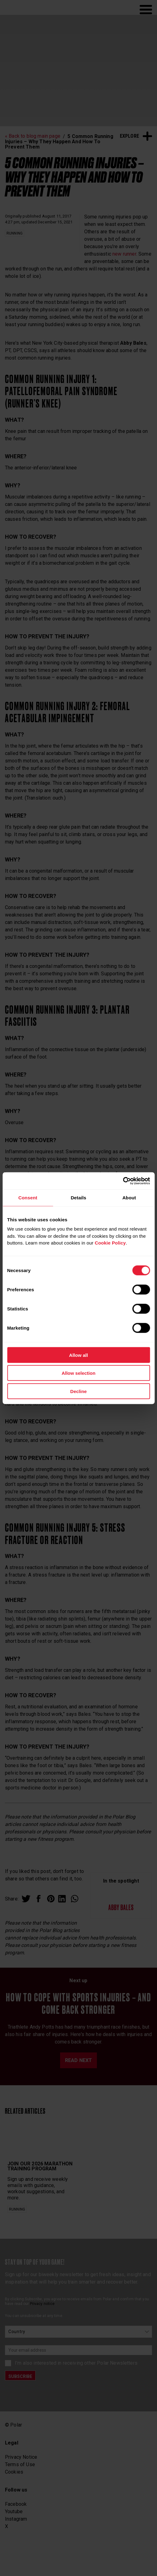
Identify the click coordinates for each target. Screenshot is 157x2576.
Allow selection (78, 1373)
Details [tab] (78, 1197)
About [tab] (129, 1197)
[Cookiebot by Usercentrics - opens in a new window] (123, 1181)
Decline (78, 1391)
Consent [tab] (27, 1197)
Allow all (78, 1354)
